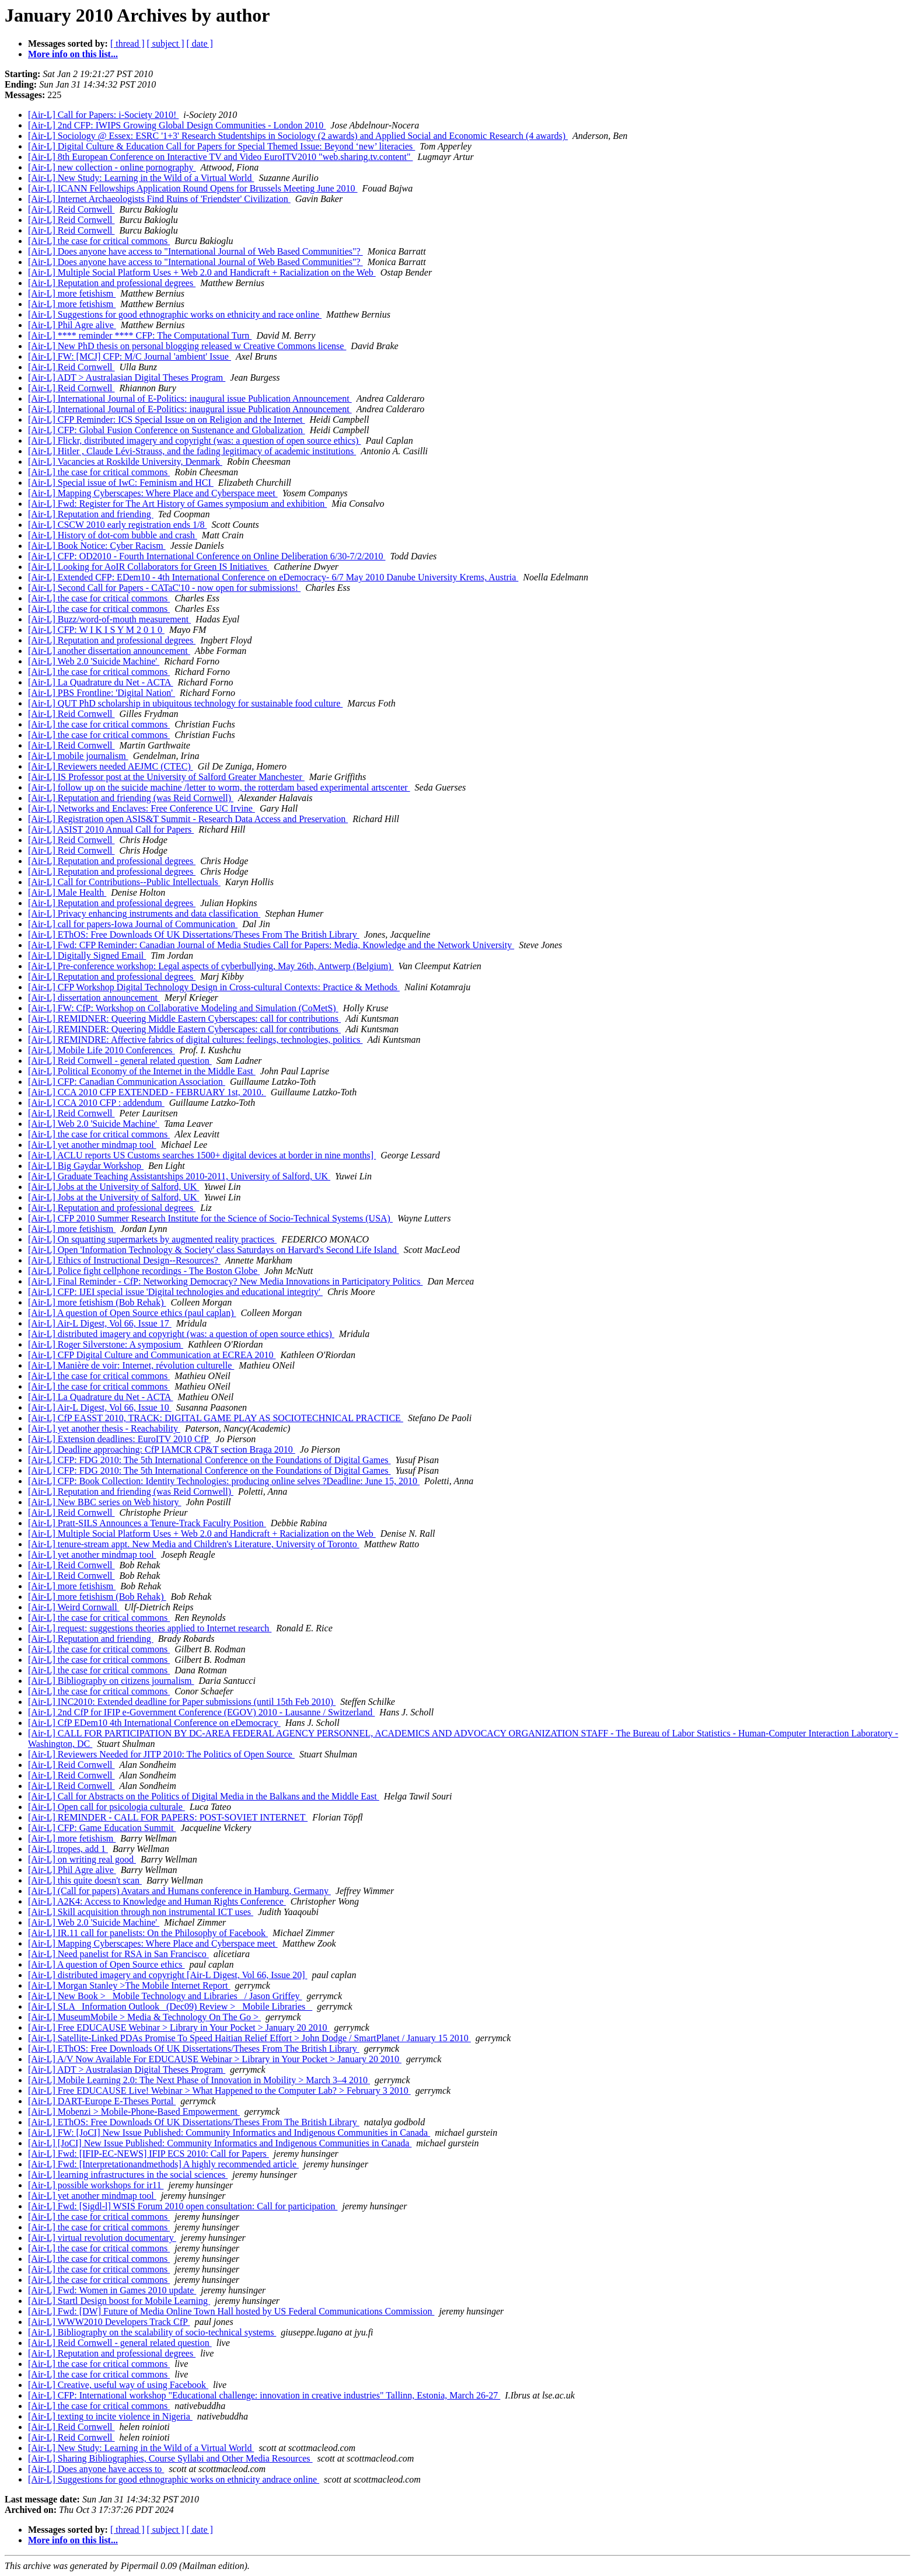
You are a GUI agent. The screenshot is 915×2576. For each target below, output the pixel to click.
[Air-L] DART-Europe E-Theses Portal (102, 2101)
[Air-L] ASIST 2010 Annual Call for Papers (111, 829)
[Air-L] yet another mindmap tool (92, 1145)
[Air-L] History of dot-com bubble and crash (112, 535)
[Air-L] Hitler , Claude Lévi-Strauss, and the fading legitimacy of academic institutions (192, 451)
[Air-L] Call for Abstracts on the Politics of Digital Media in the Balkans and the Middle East (203, 1796)
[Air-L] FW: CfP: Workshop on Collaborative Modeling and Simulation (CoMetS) (183, 1008)
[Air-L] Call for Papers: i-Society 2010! (103, 115)
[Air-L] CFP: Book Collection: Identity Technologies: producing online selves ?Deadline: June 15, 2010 (224, 1481)
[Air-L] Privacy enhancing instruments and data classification (144, 913)
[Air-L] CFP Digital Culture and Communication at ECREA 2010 (151, 1355)
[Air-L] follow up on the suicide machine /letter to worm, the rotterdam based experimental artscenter (219, 787)
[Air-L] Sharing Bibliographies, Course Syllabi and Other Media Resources (170, 2458)
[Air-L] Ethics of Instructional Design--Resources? (124, 1260)
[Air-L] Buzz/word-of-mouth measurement (109, 619)
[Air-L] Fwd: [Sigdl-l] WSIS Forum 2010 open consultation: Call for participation (182, 2206)
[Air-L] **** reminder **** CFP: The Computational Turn (140, 335)
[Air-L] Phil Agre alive (72, 325)
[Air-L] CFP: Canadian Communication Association (126, 1082)
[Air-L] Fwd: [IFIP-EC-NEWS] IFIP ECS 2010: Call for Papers (148, 2154)
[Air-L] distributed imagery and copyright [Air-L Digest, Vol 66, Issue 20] (168, 1975)
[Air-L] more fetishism (72, 293)
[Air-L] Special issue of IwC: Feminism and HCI (121, 483)
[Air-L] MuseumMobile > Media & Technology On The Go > (144, 2017)
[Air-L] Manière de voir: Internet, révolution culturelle (131, 1365)
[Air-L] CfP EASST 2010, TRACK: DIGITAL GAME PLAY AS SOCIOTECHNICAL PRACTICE (215, 1418)
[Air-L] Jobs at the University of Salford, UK (113, 1187)
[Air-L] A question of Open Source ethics (106, 1964)
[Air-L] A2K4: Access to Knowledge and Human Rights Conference (157, 1901)
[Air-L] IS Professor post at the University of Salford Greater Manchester (166, 777)
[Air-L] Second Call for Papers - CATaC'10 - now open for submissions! (164, 588)
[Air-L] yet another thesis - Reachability (104, 1428)
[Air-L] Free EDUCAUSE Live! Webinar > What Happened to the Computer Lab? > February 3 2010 (219, 2090)
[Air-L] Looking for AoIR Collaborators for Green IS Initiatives (148, 567)
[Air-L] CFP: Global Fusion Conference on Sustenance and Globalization (166, 430)
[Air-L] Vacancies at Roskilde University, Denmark (125, 462)
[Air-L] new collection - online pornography (112, 167)
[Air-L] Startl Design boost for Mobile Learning (119, 2301)
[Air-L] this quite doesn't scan (85, 1880)
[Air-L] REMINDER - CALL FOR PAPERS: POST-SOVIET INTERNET (168, 1817)
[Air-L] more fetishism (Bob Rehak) (97, 1302)
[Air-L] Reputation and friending (90, 514)
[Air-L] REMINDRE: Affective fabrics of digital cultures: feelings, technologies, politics (195, 1040)
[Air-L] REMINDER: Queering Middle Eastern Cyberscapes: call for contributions (184, 1029)
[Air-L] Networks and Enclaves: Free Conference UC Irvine (141, 808)
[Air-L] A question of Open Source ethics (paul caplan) (132, 1313)
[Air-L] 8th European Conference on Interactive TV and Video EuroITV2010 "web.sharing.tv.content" (220, 157)
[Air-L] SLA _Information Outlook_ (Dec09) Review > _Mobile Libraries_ (170, 2006)
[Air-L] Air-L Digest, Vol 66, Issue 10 (100, 1407)
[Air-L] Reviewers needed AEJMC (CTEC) (110, 766)
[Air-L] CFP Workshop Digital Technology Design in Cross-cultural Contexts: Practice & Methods (214, 987)
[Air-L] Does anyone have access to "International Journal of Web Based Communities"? (195, 251)
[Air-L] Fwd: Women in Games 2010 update (112, 2290)
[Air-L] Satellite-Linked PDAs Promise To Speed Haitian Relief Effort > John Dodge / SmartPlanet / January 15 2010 (249, 2038)
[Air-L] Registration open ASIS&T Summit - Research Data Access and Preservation (188, 819)
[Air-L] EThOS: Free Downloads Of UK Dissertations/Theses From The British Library (193, 934)
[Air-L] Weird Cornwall (74, 1607)
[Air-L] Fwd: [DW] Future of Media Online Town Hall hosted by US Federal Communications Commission (231, 2311)
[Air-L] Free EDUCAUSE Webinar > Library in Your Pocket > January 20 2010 (179, 2027)
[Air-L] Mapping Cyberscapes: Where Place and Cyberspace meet (153, 493)
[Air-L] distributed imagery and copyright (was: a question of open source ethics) (181, 1334)
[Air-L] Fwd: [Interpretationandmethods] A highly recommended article (163, 2164)
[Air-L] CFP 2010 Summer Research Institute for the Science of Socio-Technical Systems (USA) (210, 1218)
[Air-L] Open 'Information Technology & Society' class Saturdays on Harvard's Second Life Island (213, 1250)
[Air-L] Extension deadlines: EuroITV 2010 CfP (119, 1439)
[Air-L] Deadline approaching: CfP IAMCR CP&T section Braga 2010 (161, 1449)
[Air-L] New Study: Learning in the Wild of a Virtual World (141, 178)
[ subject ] (165, 43)
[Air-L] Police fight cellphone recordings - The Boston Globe (144, 1271)
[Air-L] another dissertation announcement (109, 651)
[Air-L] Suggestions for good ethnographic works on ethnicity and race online (175, 314)
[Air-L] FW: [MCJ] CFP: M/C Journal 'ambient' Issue (129, 356)
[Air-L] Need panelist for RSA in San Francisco (118, 1954)
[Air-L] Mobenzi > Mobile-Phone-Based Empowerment (134, 2112)
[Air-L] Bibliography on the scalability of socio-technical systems (152, 2332)
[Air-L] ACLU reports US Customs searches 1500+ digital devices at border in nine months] (202, 1155)
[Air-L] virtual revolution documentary (102, 2238)
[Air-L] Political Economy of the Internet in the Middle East (142, 1071)
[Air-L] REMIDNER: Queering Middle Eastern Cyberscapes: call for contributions (184, 1019)
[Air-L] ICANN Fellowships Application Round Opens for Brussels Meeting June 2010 (193, 188)
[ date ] (200, 43)
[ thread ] (127, 43)
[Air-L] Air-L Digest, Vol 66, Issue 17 (100, 1323)
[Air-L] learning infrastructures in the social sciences (128, 2175)
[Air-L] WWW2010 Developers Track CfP (109, 2322)
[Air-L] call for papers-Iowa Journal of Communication (133, 924)
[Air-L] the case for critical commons (99, 241)
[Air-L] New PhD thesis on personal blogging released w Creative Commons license (187, 346)
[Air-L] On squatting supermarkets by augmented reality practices (152, 1239)
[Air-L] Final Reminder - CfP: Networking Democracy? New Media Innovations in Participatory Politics (225, 1281)
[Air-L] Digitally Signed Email (87, 955)
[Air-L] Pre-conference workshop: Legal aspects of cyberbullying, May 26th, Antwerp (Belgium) (211, 966)
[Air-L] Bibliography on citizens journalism (111, 1681)
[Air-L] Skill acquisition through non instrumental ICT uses (140, 1912)
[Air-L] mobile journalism (78, 756)
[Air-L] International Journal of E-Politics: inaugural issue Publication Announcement (190, 398)
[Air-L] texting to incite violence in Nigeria (110, 2416)
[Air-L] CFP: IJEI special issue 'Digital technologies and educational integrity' (175, 1292)
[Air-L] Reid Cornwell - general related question (120, 1061)
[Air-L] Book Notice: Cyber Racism (97, 546)
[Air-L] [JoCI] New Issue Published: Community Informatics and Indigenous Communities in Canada (219, 2143)
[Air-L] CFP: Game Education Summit (102, 1828)
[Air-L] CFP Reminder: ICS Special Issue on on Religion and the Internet (166, 419)
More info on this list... (73, 54)
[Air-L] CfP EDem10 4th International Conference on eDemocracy (154, 1723)
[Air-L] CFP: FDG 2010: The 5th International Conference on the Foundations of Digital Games (209, 1460)
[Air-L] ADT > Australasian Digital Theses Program (126, 377)
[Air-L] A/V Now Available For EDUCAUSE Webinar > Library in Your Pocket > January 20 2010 (214, 2059)
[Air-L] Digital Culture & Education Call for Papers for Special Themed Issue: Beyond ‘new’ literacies (221, 146)
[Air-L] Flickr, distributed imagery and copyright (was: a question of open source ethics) (194, 440)
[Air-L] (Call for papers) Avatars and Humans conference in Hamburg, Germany (179, 1891)
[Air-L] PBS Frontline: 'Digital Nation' (101, 693)
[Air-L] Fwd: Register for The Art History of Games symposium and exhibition (177, 504)
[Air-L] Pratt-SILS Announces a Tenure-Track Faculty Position (147, 1523)
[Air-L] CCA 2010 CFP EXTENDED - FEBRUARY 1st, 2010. (147, 1092)
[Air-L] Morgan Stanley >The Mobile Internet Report (129, 1985)
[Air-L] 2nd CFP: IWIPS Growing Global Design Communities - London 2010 (177, 125)
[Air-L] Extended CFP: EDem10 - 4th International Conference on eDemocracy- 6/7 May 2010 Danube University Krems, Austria (273, 577)
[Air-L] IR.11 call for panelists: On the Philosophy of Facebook (148, 1933)
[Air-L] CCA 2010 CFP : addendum (96, 1103)
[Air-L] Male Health (67, 892)
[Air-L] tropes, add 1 (68, 1849)
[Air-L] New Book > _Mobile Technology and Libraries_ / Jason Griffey (165, 1996)
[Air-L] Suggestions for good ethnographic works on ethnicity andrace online (173, 2479)
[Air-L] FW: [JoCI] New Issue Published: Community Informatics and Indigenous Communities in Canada (229, 2133)
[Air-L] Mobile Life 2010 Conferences (101, 1050)
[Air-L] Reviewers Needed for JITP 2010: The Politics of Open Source (161, 1754)
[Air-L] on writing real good (82, 1859)
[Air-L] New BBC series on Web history (104, 1502)
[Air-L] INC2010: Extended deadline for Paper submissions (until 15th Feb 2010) (182, 1702)
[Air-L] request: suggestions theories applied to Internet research (149, 1628)
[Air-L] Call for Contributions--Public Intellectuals (124, 882)
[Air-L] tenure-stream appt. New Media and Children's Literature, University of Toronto (193, 1544)
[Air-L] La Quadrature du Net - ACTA (100, 682)
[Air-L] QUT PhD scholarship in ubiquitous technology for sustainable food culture (185, 703)
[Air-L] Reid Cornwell (71, 209)
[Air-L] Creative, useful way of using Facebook (118, 2385)
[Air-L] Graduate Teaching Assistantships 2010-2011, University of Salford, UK (179, 1176)
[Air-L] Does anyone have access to (96, 2469)
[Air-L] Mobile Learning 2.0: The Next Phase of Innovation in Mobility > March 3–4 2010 (199, 2080)
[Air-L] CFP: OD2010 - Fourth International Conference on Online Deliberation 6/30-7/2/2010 (206, 556)
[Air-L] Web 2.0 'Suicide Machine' (93, 661)
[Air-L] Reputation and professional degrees (111, 283)
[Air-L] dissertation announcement (94, 997)
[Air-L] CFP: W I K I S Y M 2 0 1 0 (96, 630)
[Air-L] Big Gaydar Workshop (86, 1166)
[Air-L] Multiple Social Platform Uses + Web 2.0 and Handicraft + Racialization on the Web (202, 272)
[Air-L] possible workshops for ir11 (95, 2185)
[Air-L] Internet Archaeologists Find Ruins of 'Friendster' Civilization (159, 199)
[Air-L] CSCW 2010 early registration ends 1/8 (117, 525)
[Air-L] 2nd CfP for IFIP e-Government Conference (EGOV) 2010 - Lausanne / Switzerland (201, 1712)
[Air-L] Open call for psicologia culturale (106, 1807)
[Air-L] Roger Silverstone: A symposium (105, 1344)
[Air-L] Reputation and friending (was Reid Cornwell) (130, 798)
